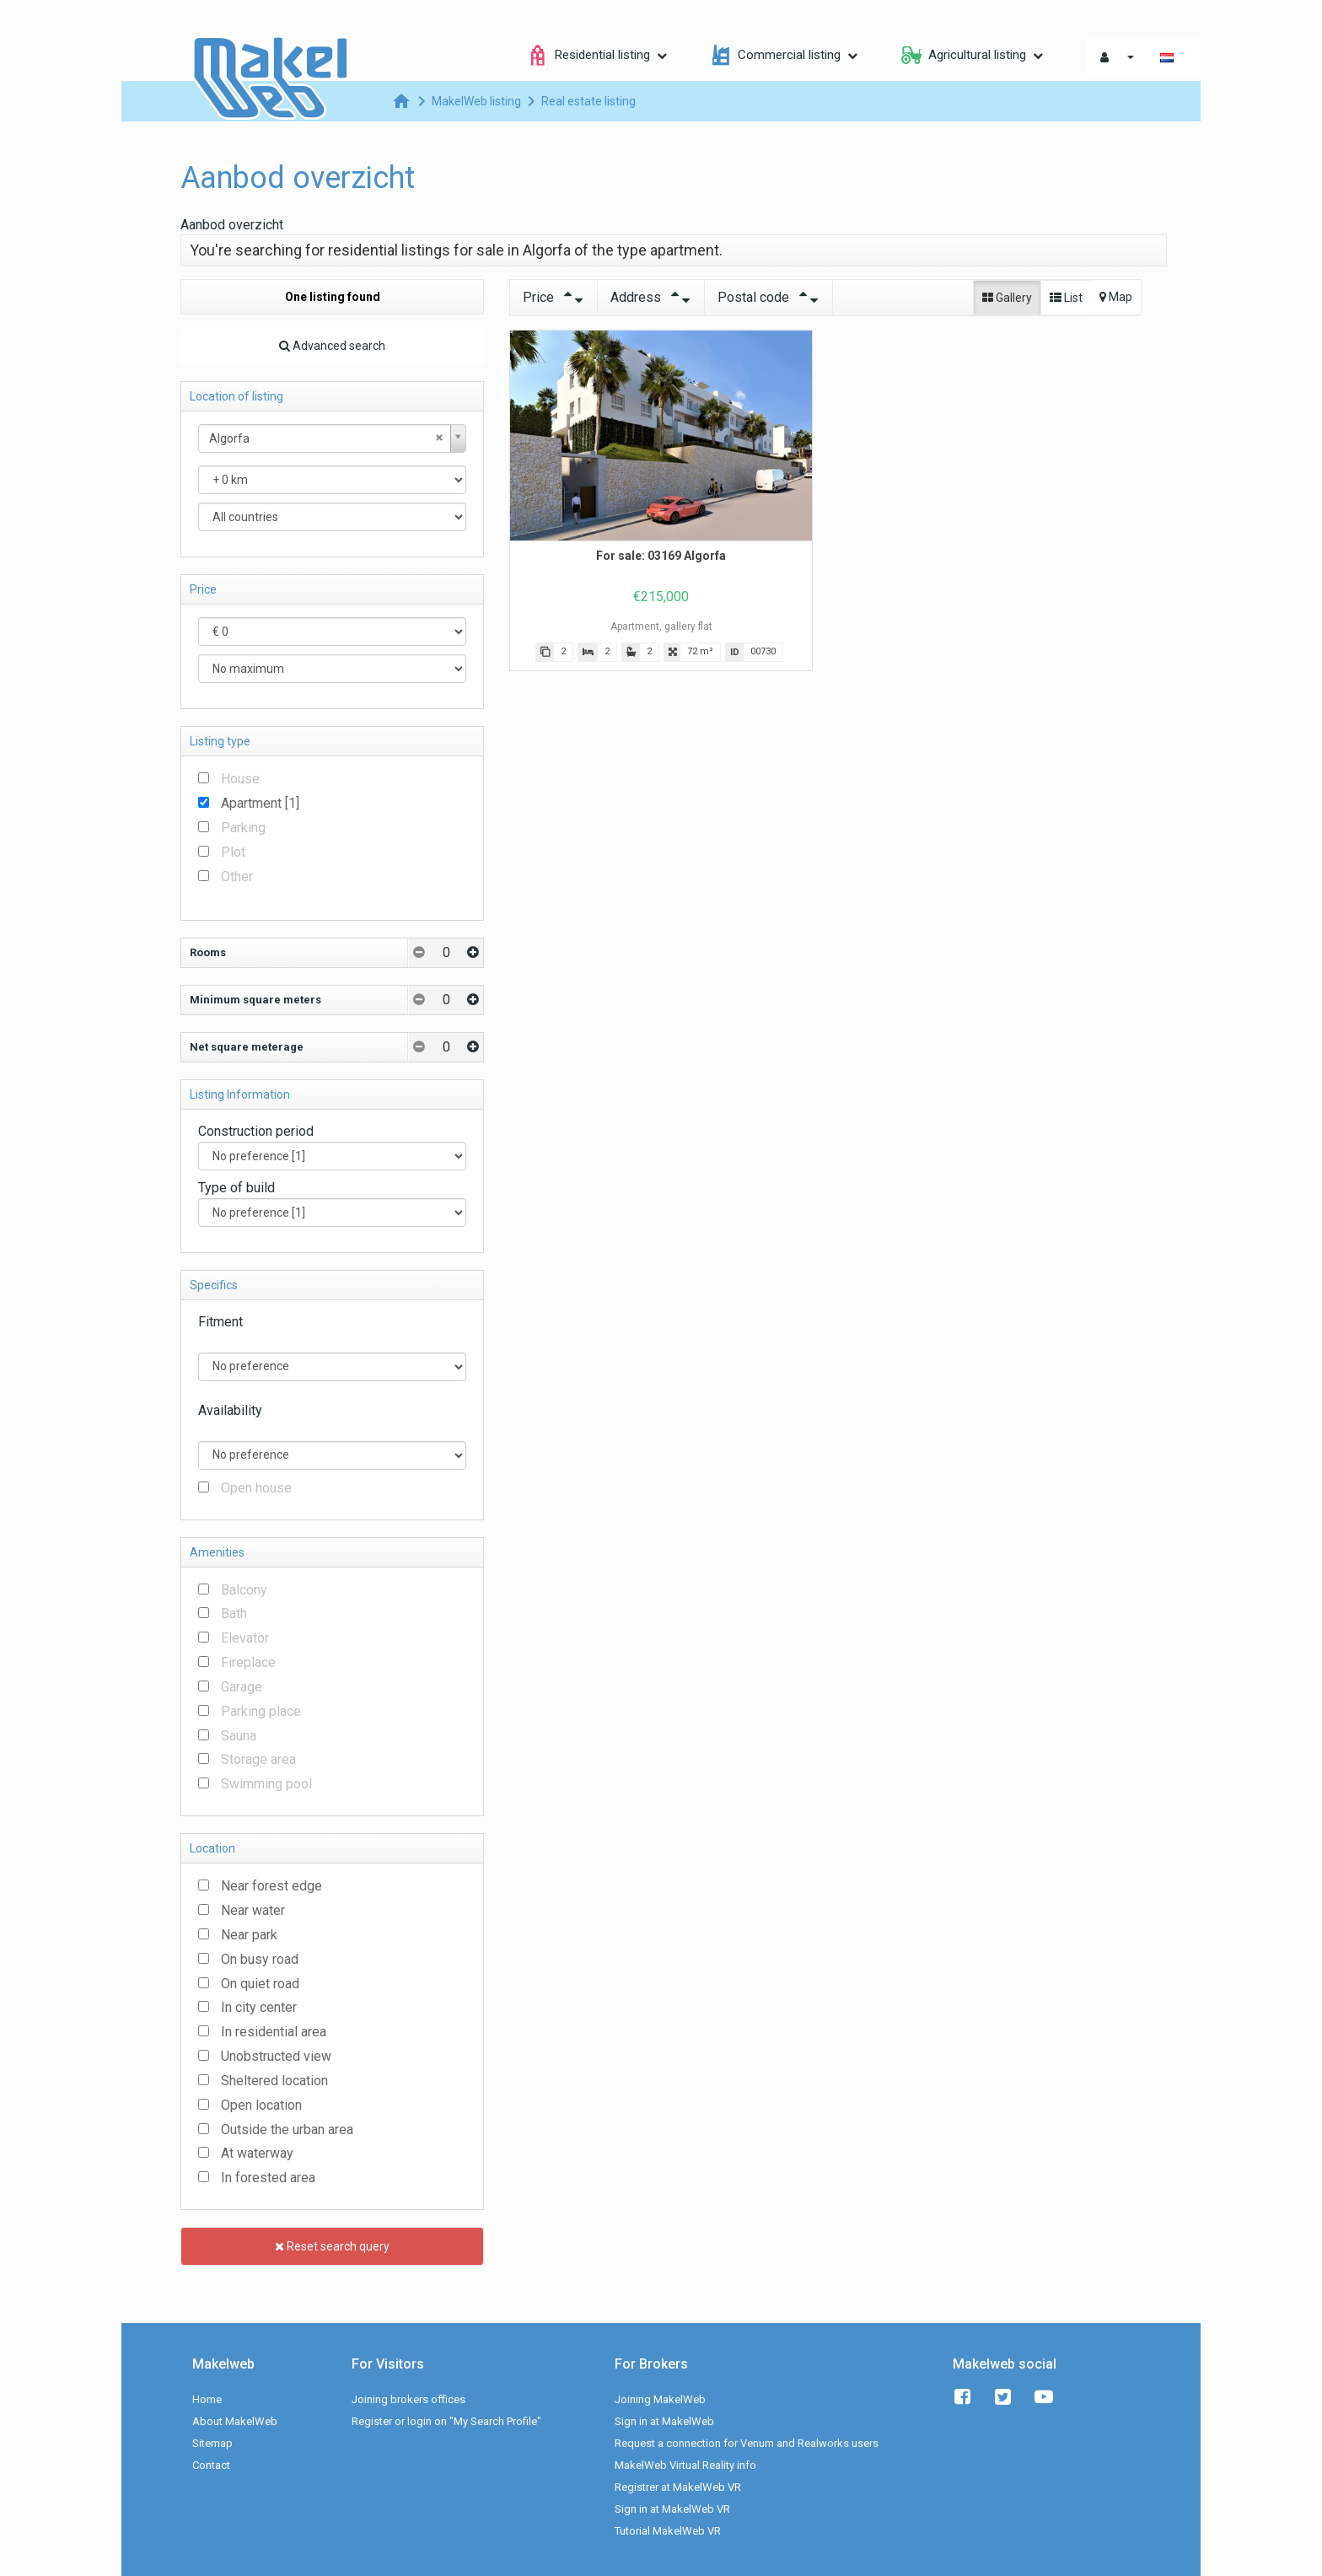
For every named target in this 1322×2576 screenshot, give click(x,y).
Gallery (1007, 297)
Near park (249, 1935)
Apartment (260, 803)
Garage (241, 1687)
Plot (233, 852)
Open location (261, 2105)
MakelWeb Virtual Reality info (685, 2465)
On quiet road (260, 1984)
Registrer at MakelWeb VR (678, 2487)
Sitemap (212, 2443)
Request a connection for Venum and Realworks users (747, 2443)
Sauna (238, 1736)
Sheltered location (274, 2081)
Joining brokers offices (408, 2399)
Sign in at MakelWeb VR (672, 2509)
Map (1115, 297)
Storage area (258, 1759)
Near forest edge (271, 1886)
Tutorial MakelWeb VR (668, 2531)
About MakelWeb (234, 2421)
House (240, 779)
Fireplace (248, 1662)
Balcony (244, 1590)
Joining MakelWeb (660, 2399)
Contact (211, 2465)
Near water (253, 1910)
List (1066, 297)
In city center (259, 2007)
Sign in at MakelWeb (664, 2421)
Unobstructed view (276, 2056)
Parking (243, 828)
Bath (234, 1613)
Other (237, 877)
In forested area (268, 2178)
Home (207, 2399)
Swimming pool (266, 1784)
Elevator (245, 1638)
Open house (256, 1488)
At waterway (257, 2153)
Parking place (261, 1711)
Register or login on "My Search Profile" (446, 2421)
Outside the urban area (287, 2130)
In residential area (273, 2032)
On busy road (259, 1959)
